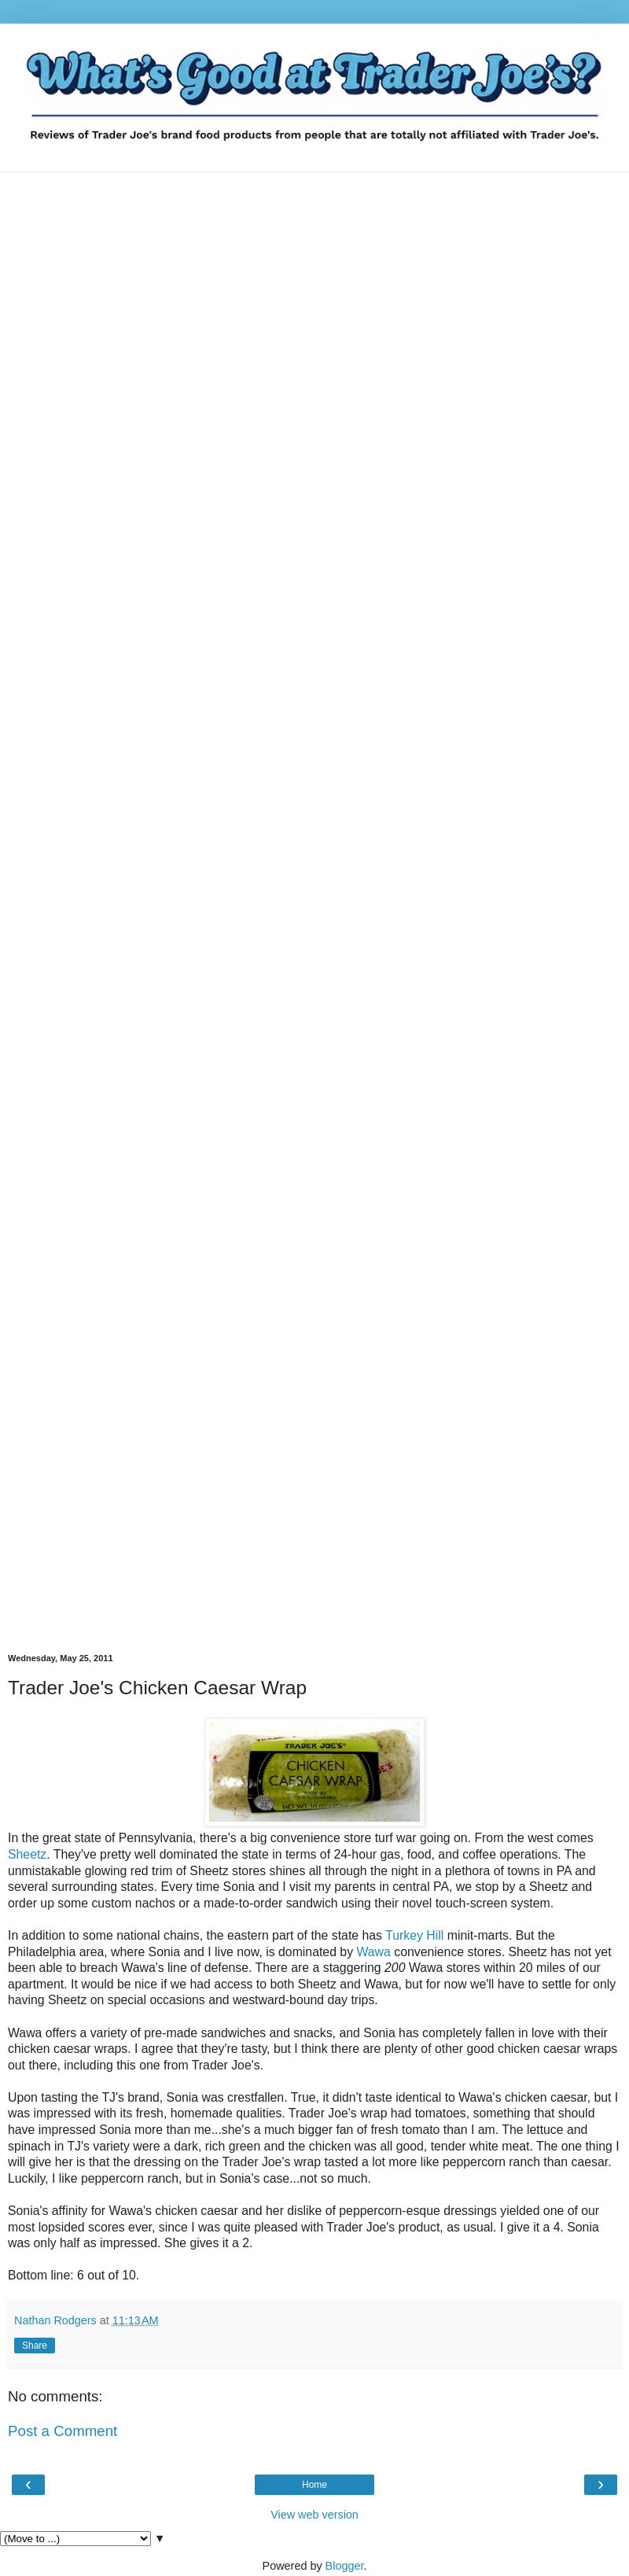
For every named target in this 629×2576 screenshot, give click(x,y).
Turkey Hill (414, 1935)
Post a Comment (62, 2431)
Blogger (345, 2565)
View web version (314, 2514)
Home (314, 2484)
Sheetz (27, 1854)
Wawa (373, 1952)
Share (34, 2345)
